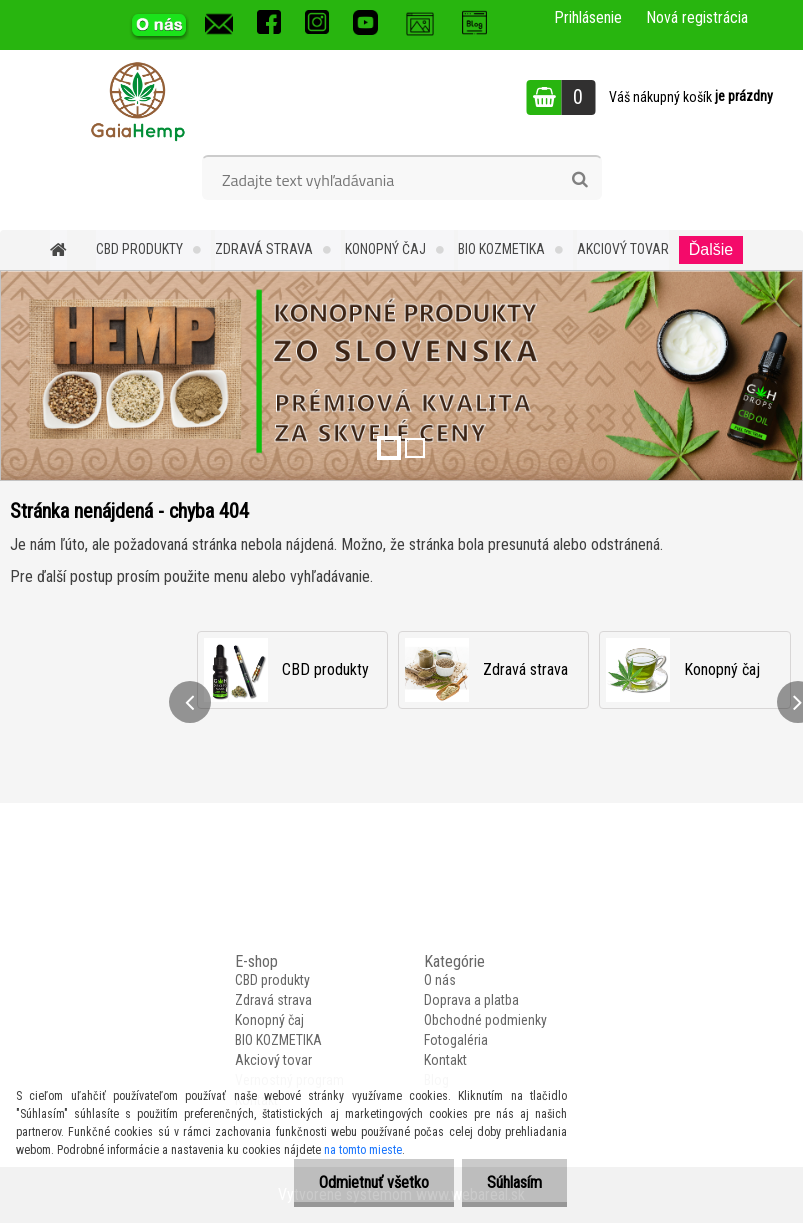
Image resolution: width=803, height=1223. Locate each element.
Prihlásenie (588, 17)
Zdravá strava (264, 249)
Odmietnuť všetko (374, 1182)
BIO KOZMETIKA (501, 249)
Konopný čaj (385, 249)
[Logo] (137, 100)
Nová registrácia (697, 17)
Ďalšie (711, 249)
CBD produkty (139, 249)
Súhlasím (514, 1182)
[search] (579, 180)
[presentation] (190, 702)
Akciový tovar (623, 249)
